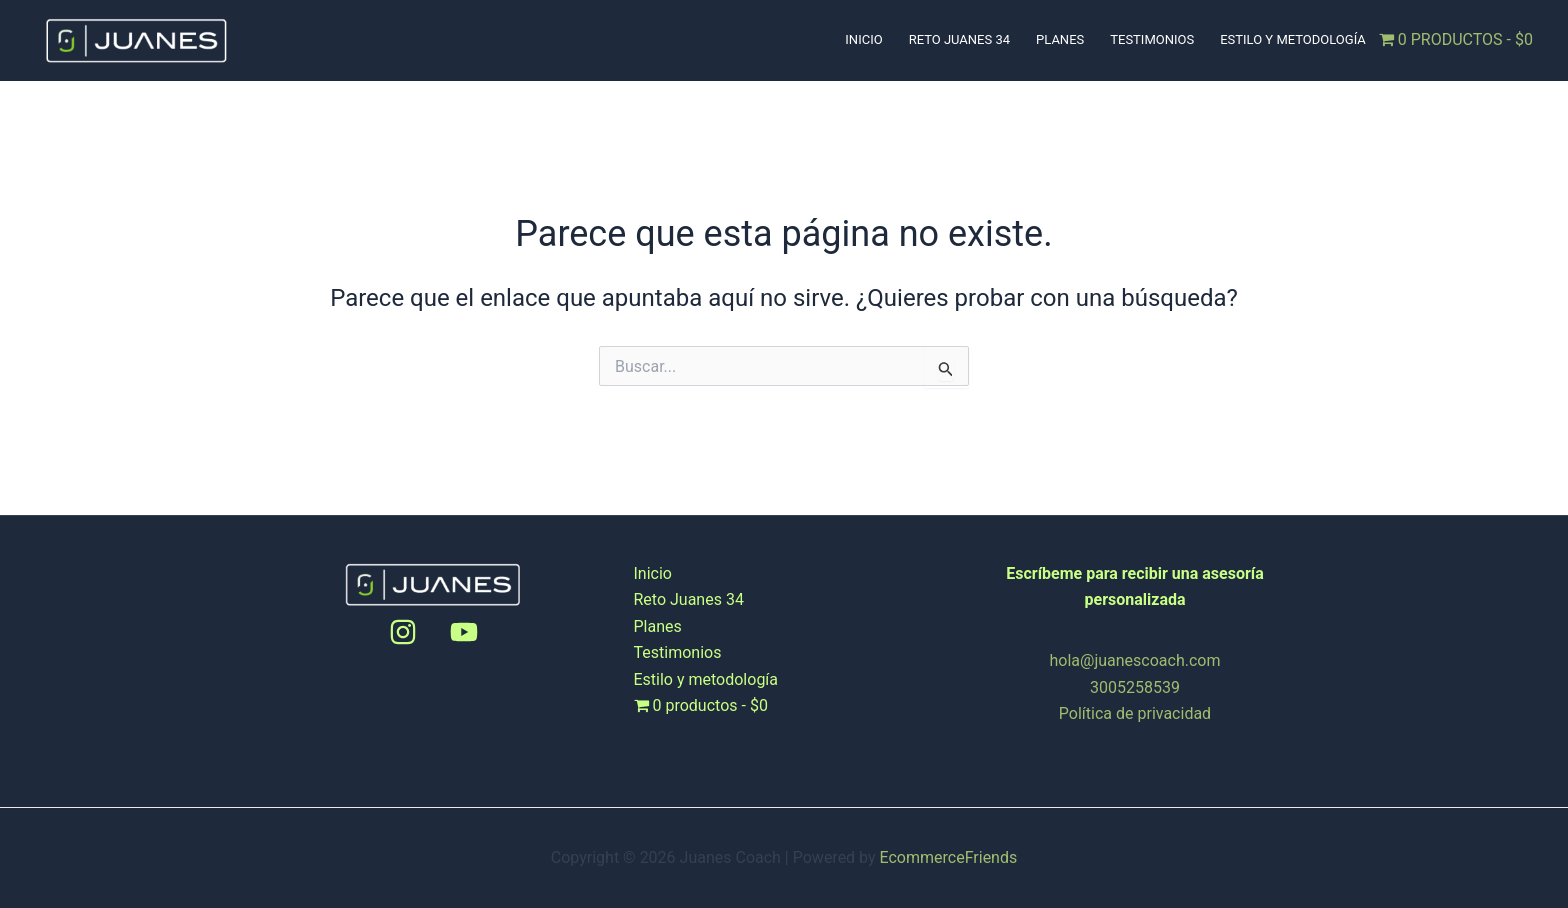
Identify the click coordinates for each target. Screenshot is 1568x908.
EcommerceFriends (949, 857)
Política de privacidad (1135, 713)
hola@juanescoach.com (1135, 660)
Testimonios (1152, 39)
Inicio (863, 39)
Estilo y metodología (1293, 39)
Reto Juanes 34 (959, 39)
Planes (1060, 39)
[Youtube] (464, 632)
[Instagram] (403, 632)
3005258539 (1135, 687)
